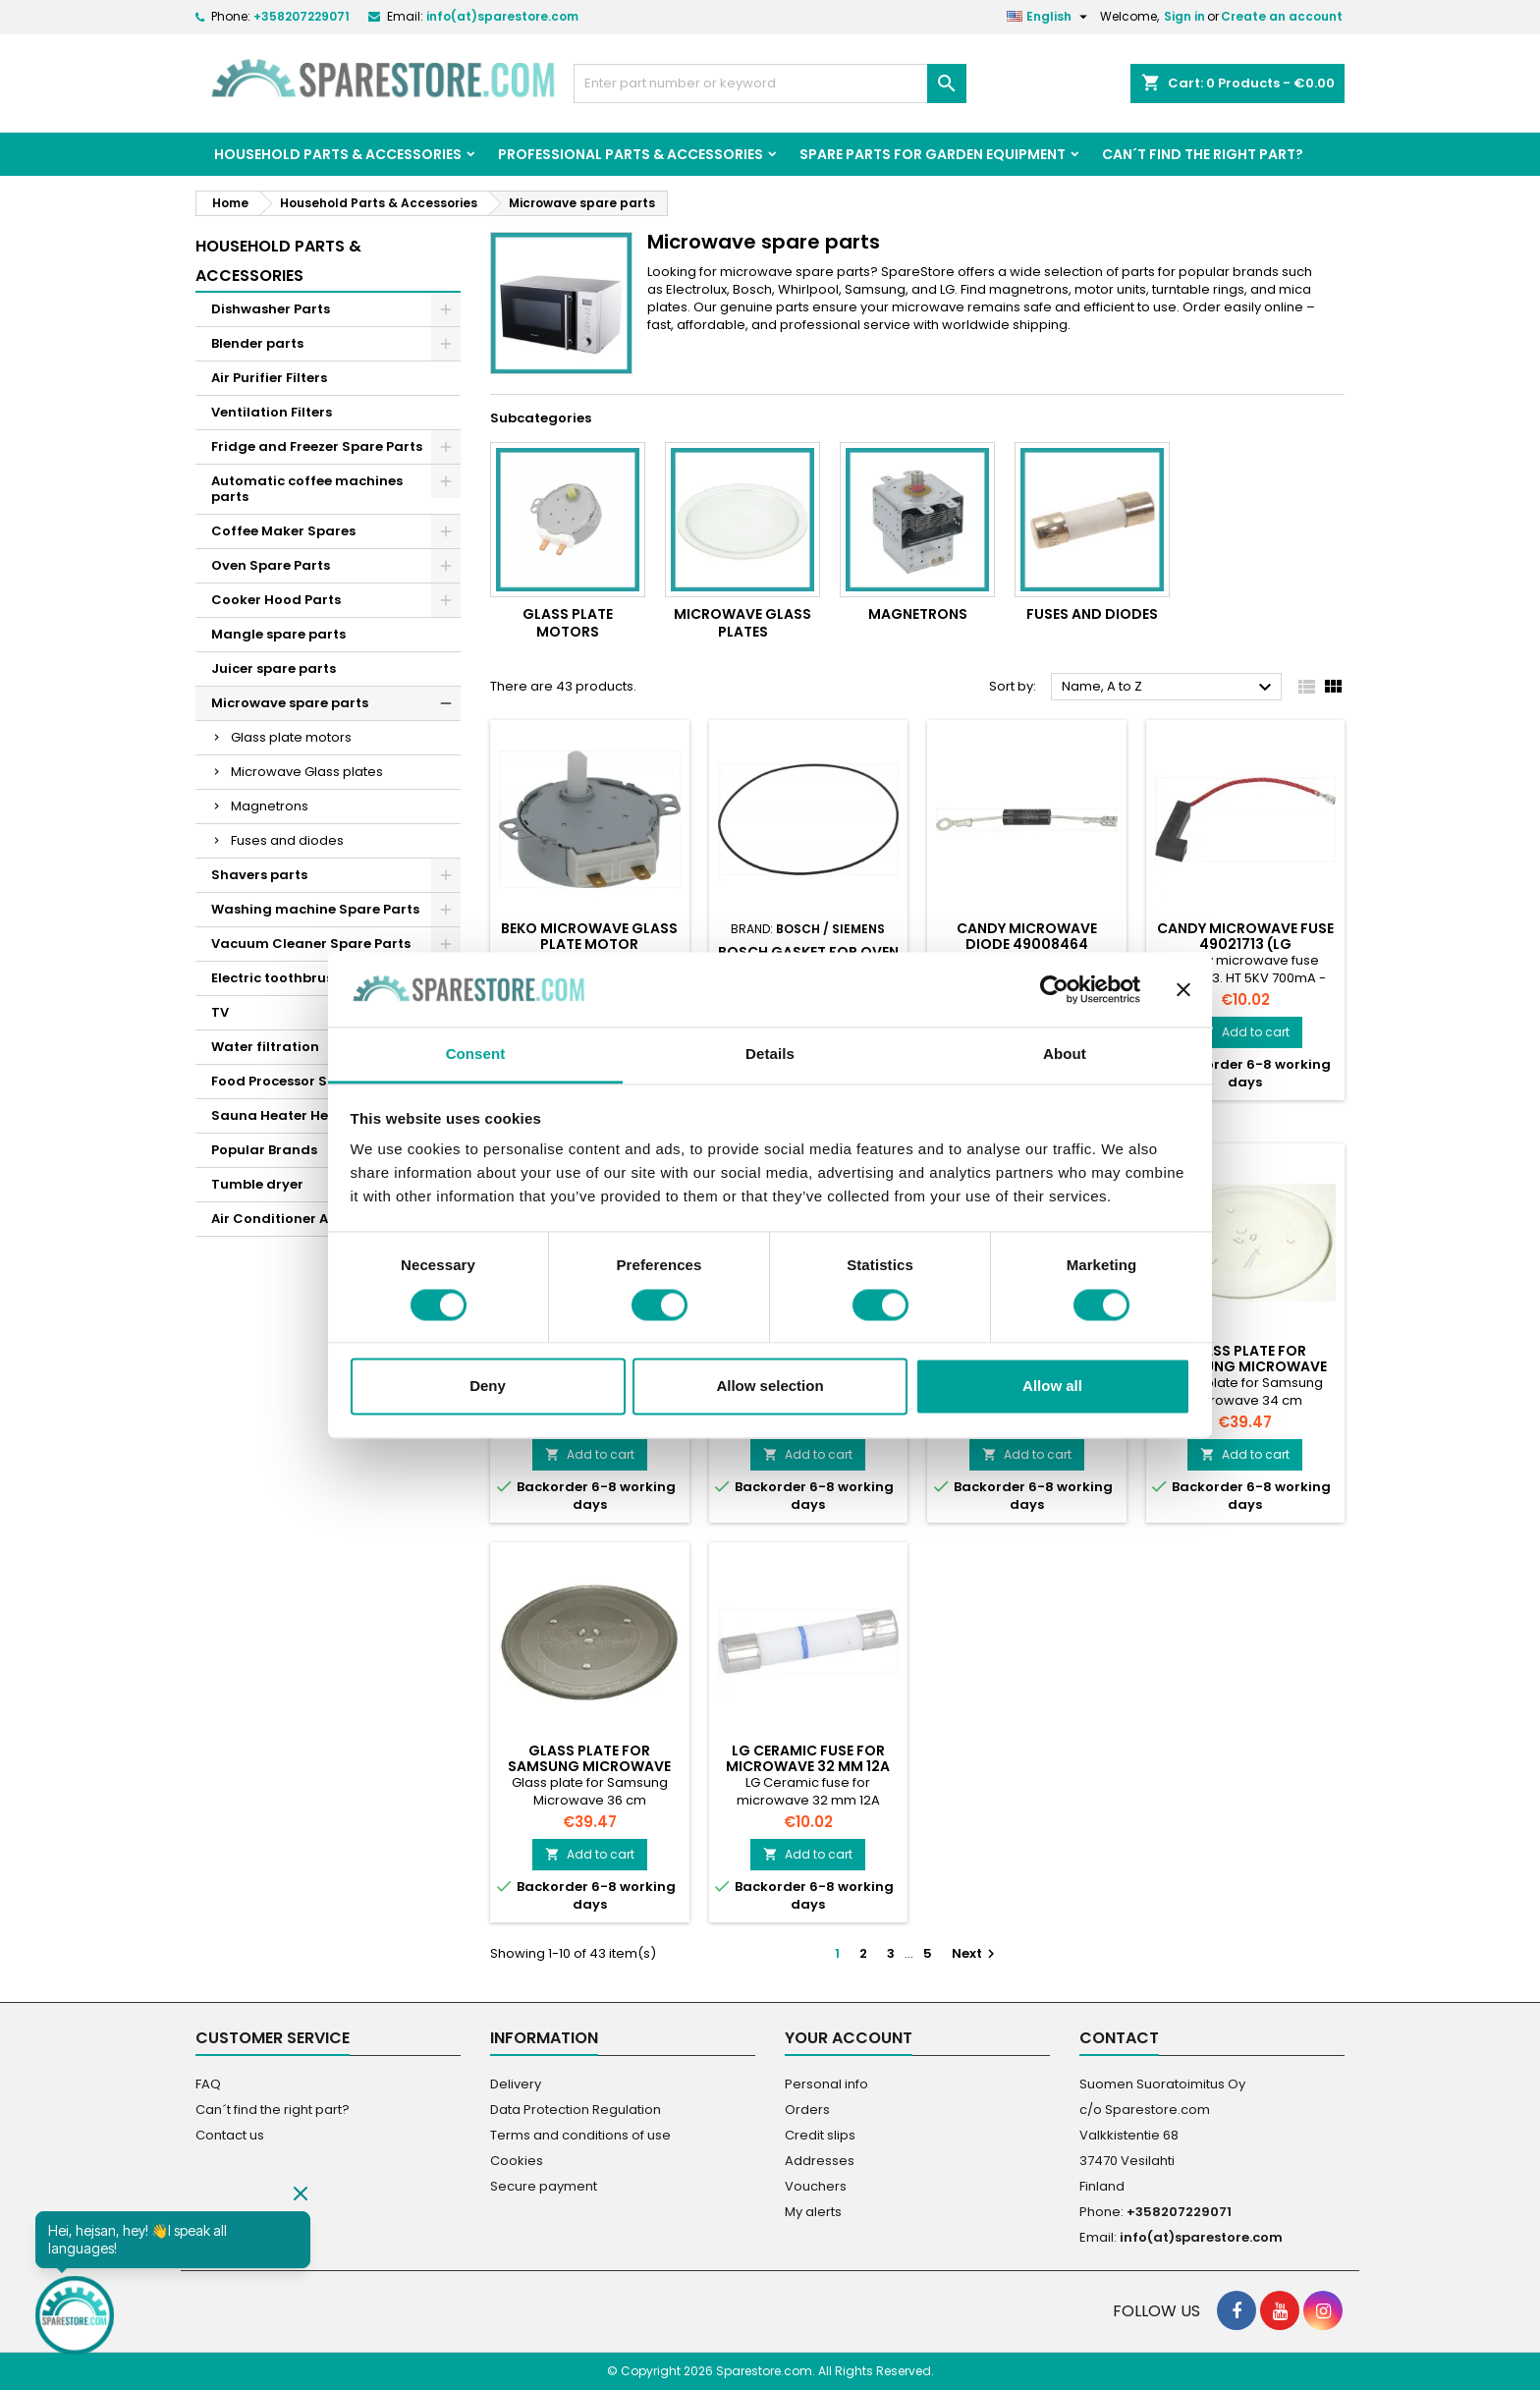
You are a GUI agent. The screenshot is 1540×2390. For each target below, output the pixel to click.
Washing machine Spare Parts (315, 909)
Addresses (819, 2160)
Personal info (826, 2084)
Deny (487, 1386)
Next (976, 1953)
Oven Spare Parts (270, 565)
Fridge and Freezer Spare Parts (316, 446)
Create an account (1282, 16)
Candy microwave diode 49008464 (1027, 936)
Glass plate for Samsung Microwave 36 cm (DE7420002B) (589, 1766)
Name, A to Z (1169, 687)
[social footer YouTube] (1279, 2310)
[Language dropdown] (1049, 16)
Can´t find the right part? (1202, 154)
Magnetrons (269, 806)
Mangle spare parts (278, 634)
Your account (848, 2038)
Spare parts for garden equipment (932, 154)
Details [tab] (770, 1054)
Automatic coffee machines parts (307, 489)
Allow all (1052, 1386)
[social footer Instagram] (1323, 2310)
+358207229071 (301, 16)
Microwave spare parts (289, 703)
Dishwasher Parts (270, 309)
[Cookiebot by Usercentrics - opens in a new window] (1054, 989)
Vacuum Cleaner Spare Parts (311, 943)
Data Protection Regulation (575, 2109)
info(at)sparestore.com (502, 16)
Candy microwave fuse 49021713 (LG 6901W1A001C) (1245, 944)
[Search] (770, 83)
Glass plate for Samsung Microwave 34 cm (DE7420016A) (1245, 1366)
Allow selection (769, 1386)
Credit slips (820, 2135)
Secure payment (543, 2186)
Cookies (516, 2160)
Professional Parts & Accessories (630, 154)
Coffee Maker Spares (283, 531)
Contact (1119, 2038)
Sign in (1184, 16)
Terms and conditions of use (580, 2135)
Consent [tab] (476, 1054)
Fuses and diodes (287, 840)
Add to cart (1245, 1032)
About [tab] (1064, 1054)
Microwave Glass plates (307, 771)
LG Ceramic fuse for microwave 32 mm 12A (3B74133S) (808, 1766)
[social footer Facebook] (1236, 2310)
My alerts (813, 2211)
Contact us (229, 2135)
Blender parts (257, 343)
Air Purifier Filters (269, 377)
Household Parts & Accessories (338, 154)
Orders (807, 2109)
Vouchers (816, 2186)
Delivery (515, 2084)
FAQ (208, 2084)
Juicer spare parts (273, 668)
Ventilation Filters (271, 412)
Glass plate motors (291, 737)
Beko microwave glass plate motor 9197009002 (589, 944)
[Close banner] (1183, 989)
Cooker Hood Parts (276, 599)
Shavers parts (259, 874)
